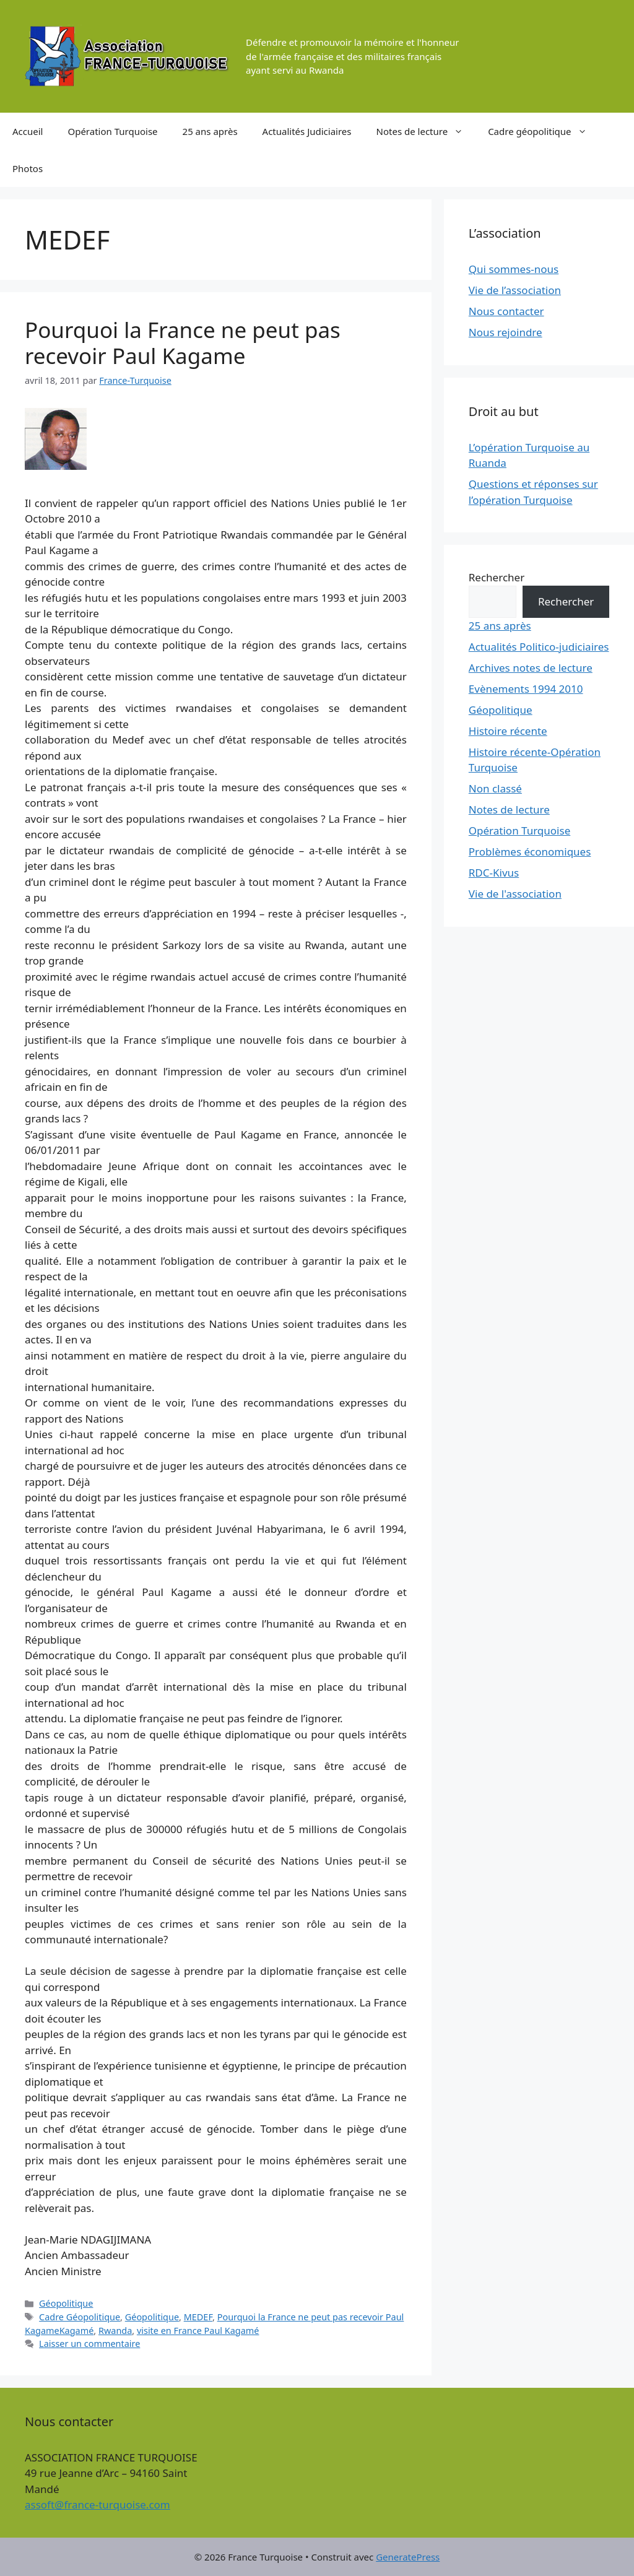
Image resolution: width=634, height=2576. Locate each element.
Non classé (495, 788)
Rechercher (496, 577)
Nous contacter (506, 311)
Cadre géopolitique (543, 131)
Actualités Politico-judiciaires (539, 647)
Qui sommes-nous (513, 269)
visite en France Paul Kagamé (198, 2330)
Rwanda (115, 2330)
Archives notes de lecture (531, 668)
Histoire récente (508, 731)
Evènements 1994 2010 (526, 689)
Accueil (27, 131)
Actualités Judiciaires (307, 131)
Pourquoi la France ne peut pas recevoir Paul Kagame (183, 342)
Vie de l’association (515, 290)
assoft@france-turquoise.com (97, 2504)
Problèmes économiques (530, 851)
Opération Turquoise (112, 131)
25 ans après (210, 131)
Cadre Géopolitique (79, 2317)
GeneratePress (408, 2557)
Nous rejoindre (505, 332)
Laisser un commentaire (89, 2343)
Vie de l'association (515, 894)
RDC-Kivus (494, 872)
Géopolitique (66, 2303)
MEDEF (198, 2317)
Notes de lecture (426, 131)
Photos (27, 168)
